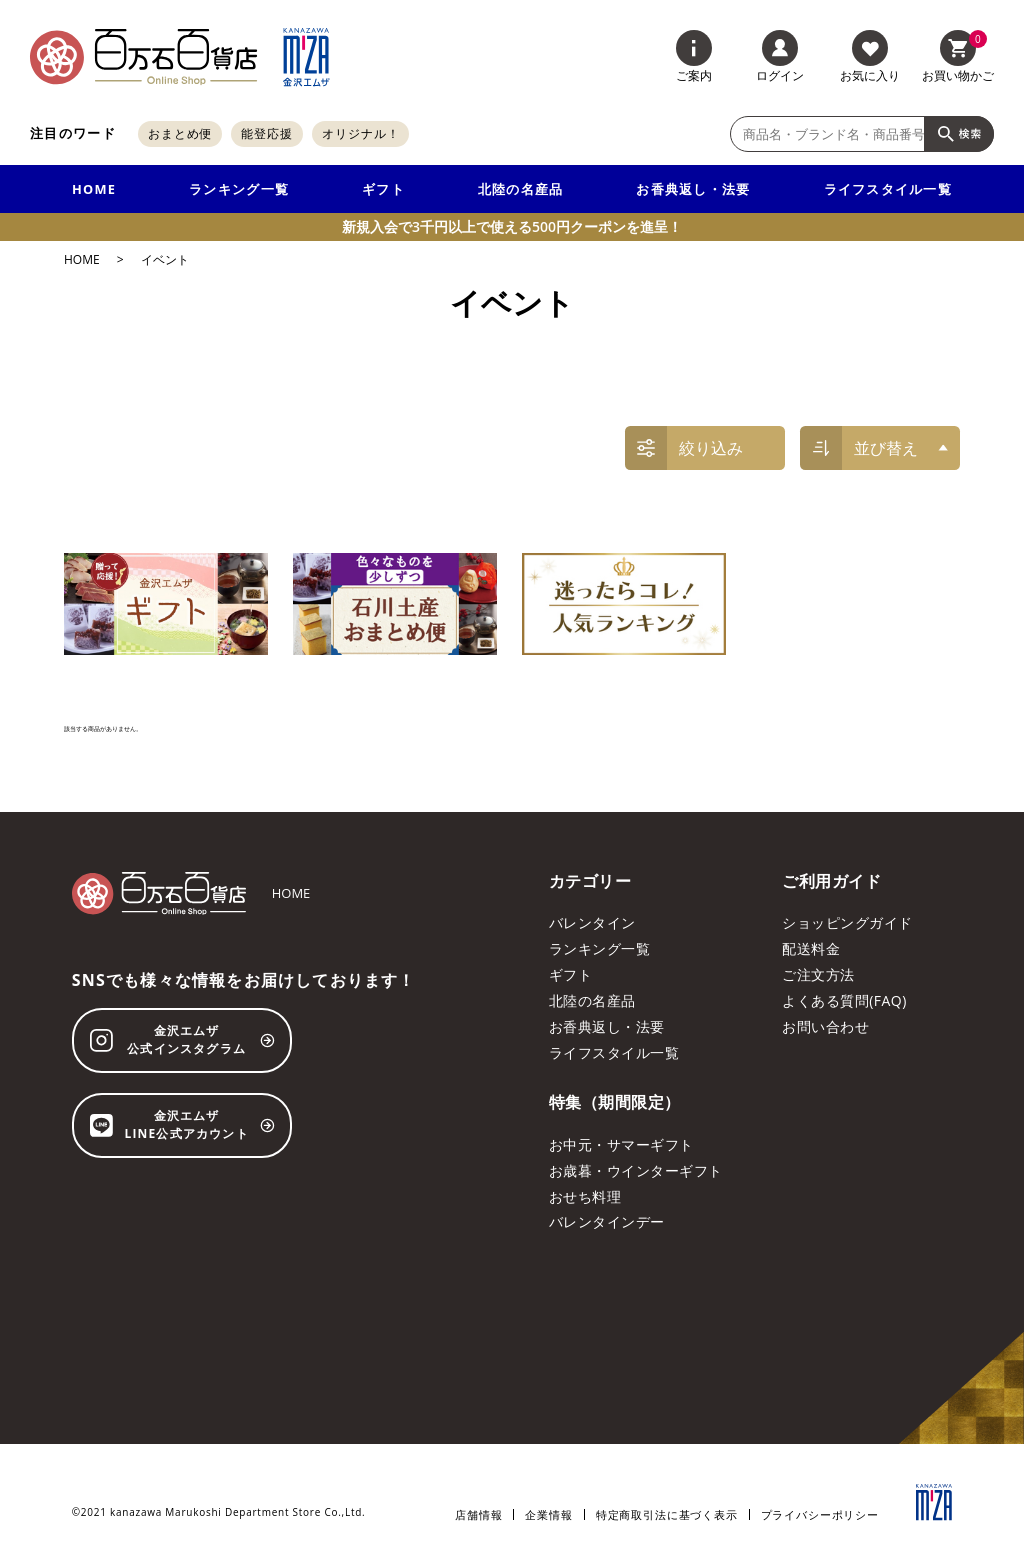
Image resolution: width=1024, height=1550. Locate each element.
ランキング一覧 (239, 189)
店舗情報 (478, 1514)
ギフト (383, 189)
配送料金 (811, 948)
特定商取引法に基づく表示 (667, 1514)
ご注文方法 (818, 974)
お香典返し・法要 (693, 189)
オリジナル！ (360, 133)
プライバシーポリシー (820, 1514)
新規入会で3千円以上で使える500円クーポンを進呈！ (512, 226)
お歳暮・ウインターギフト (636, 1170)
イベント (165, 260)
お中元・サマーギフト (621, 1144)
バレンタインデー (607, 1221)
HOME (94, 189)
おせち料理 (585, 1196)
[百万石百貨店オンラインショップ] (143, 57)
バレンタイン (592, 922)
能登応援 (267, 133)
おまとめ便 (180, 133)
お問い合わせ (825, 1026)
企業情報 (548, 1514)
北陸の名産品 (521, 189)
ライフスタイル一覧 (888, 189)
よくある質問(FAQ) (844, 1000)
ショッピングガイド (847, 922)
